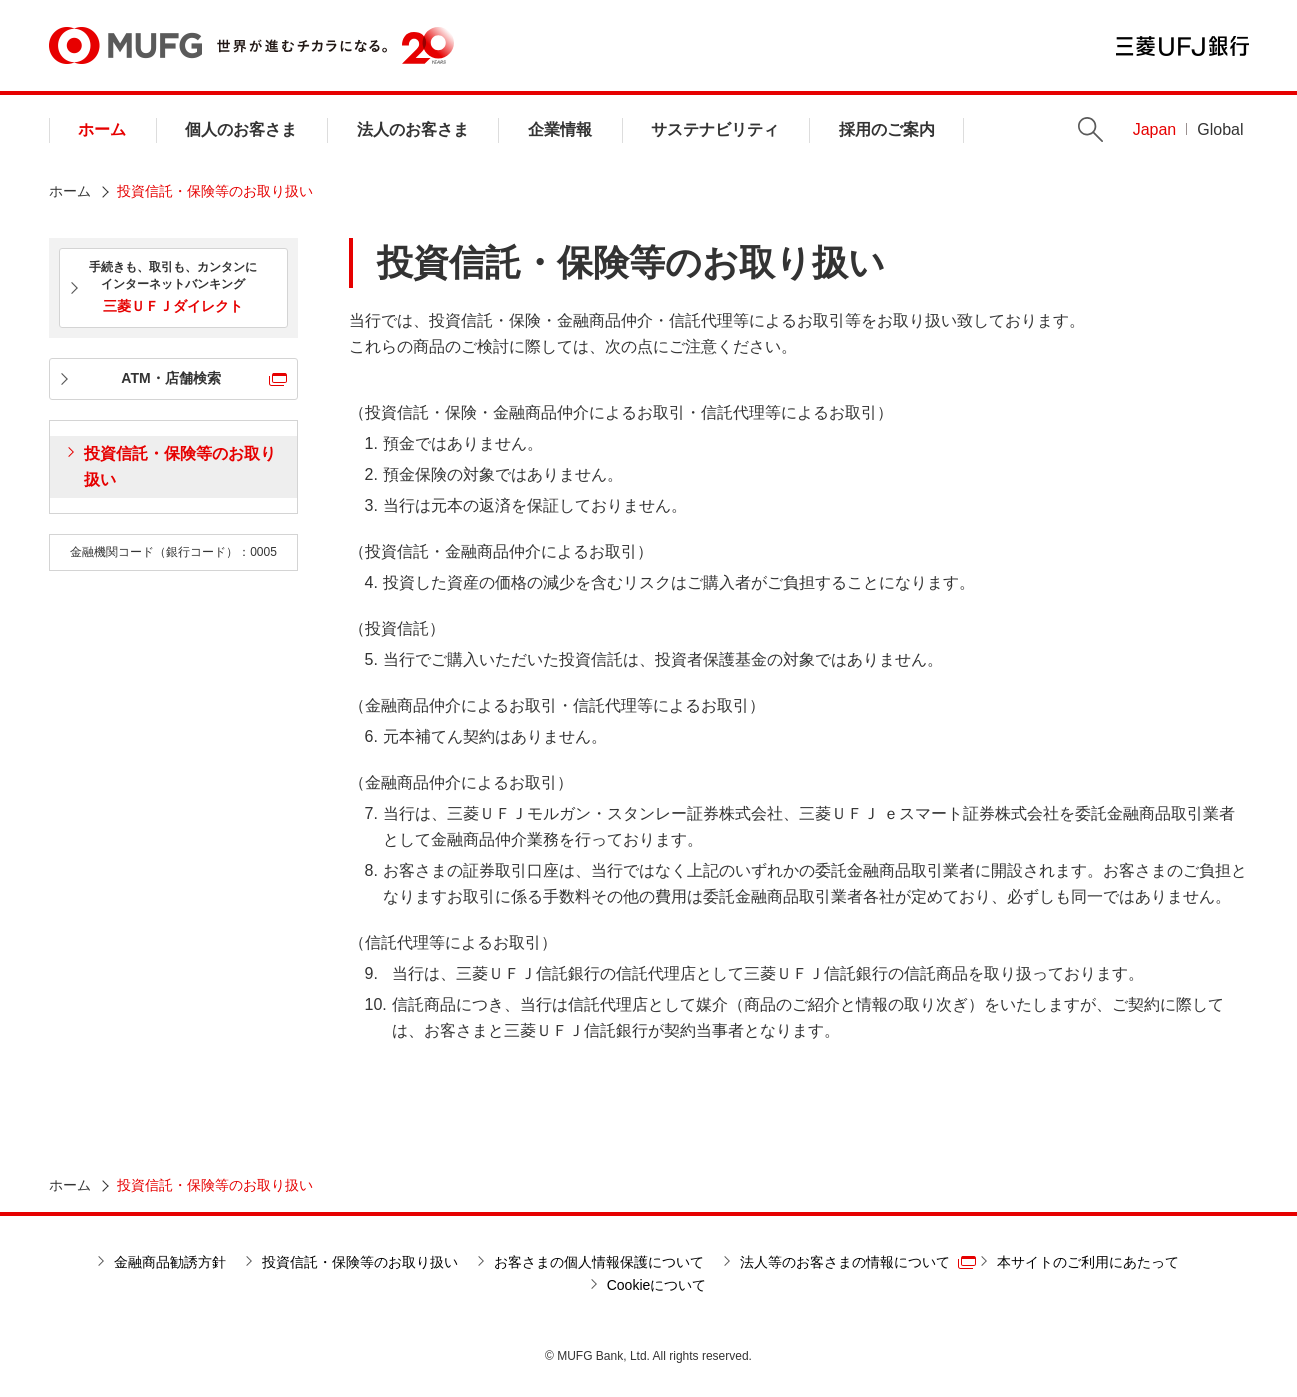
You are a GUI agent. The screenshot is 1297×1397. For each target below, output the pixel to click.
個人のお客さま (241, 129)
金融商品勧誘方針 (170, 1262)
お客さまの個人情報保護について (599, 1262)
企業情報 (560, 129)
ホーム (102, 129)
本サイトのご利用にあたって (1088, 1262)
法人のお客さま (413, 129)
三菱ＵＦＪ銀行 (1182, 46)
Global (1220, 129)
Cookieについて (657, 1285)
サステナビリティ (715, 129)
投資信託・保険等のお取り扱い (180, 466)
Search (1090, 129)
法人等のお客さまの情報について (845, 1262)
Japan (1155, 129)
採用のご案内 (887, 129)
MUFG (125, 45)
